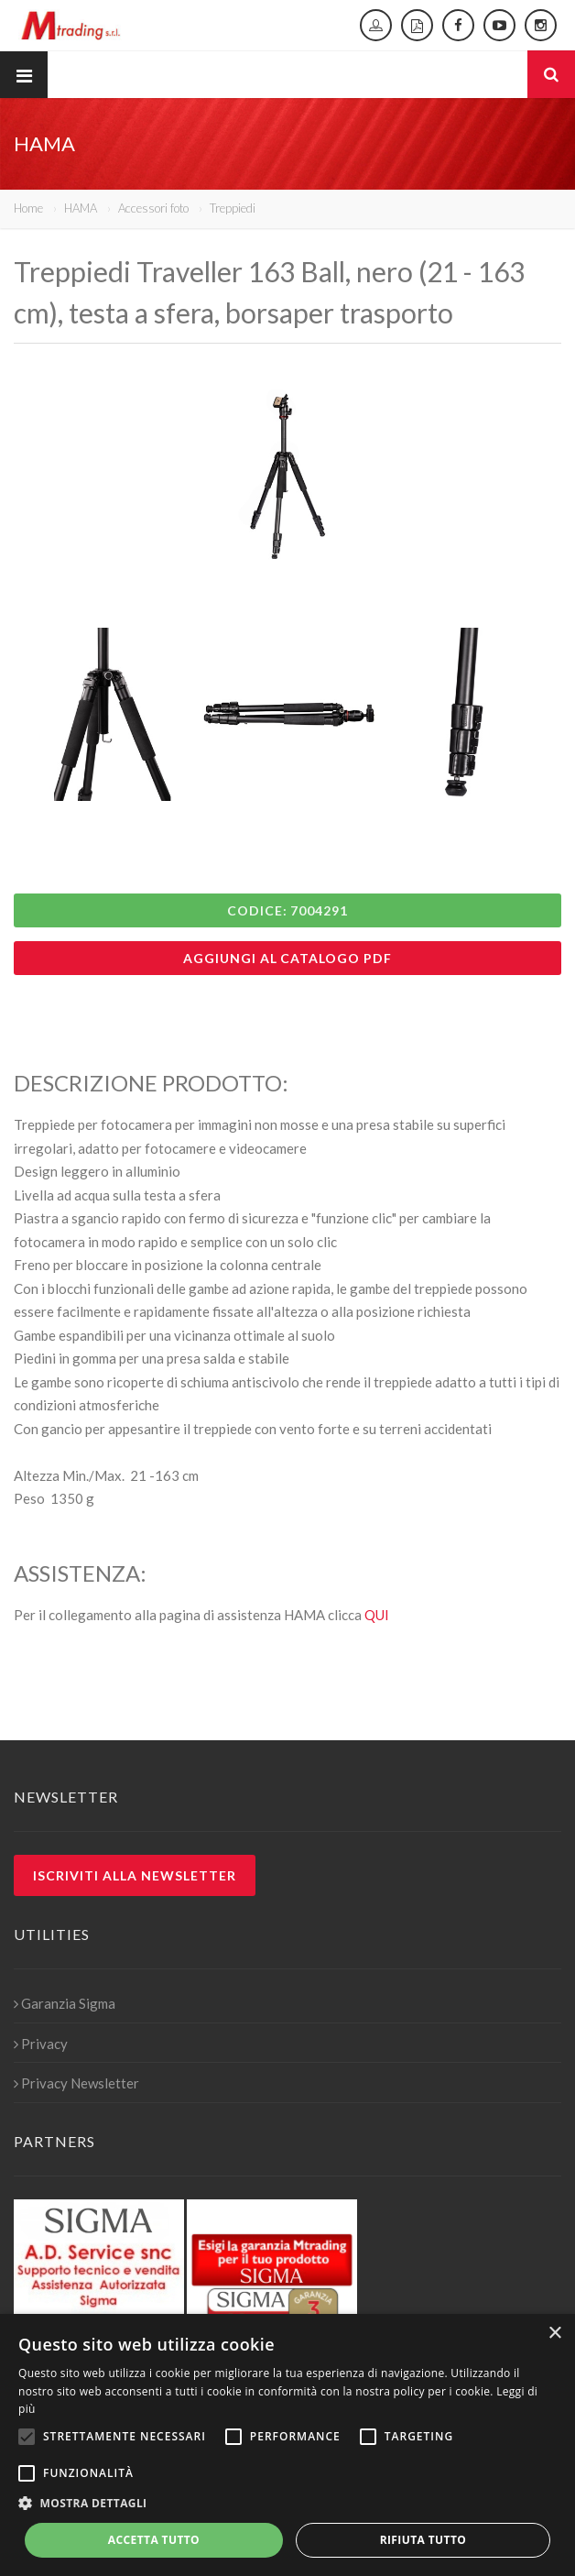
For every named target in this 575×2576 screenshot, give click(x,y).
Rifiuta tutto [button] (423, 2540)
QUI (376, 1614)
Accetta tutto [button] (154, 2540)
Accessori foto (153, 208)
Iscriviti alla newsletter (134, 1875)
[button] (287, 2504)
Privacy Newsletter (76, 2083)
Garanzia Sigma (64, 2003)
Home (28, 208)
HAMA (80, 208)
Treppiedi (232, 208)
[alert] (287, 2445)
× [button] (554, 2333)
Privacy (41, 2043)
